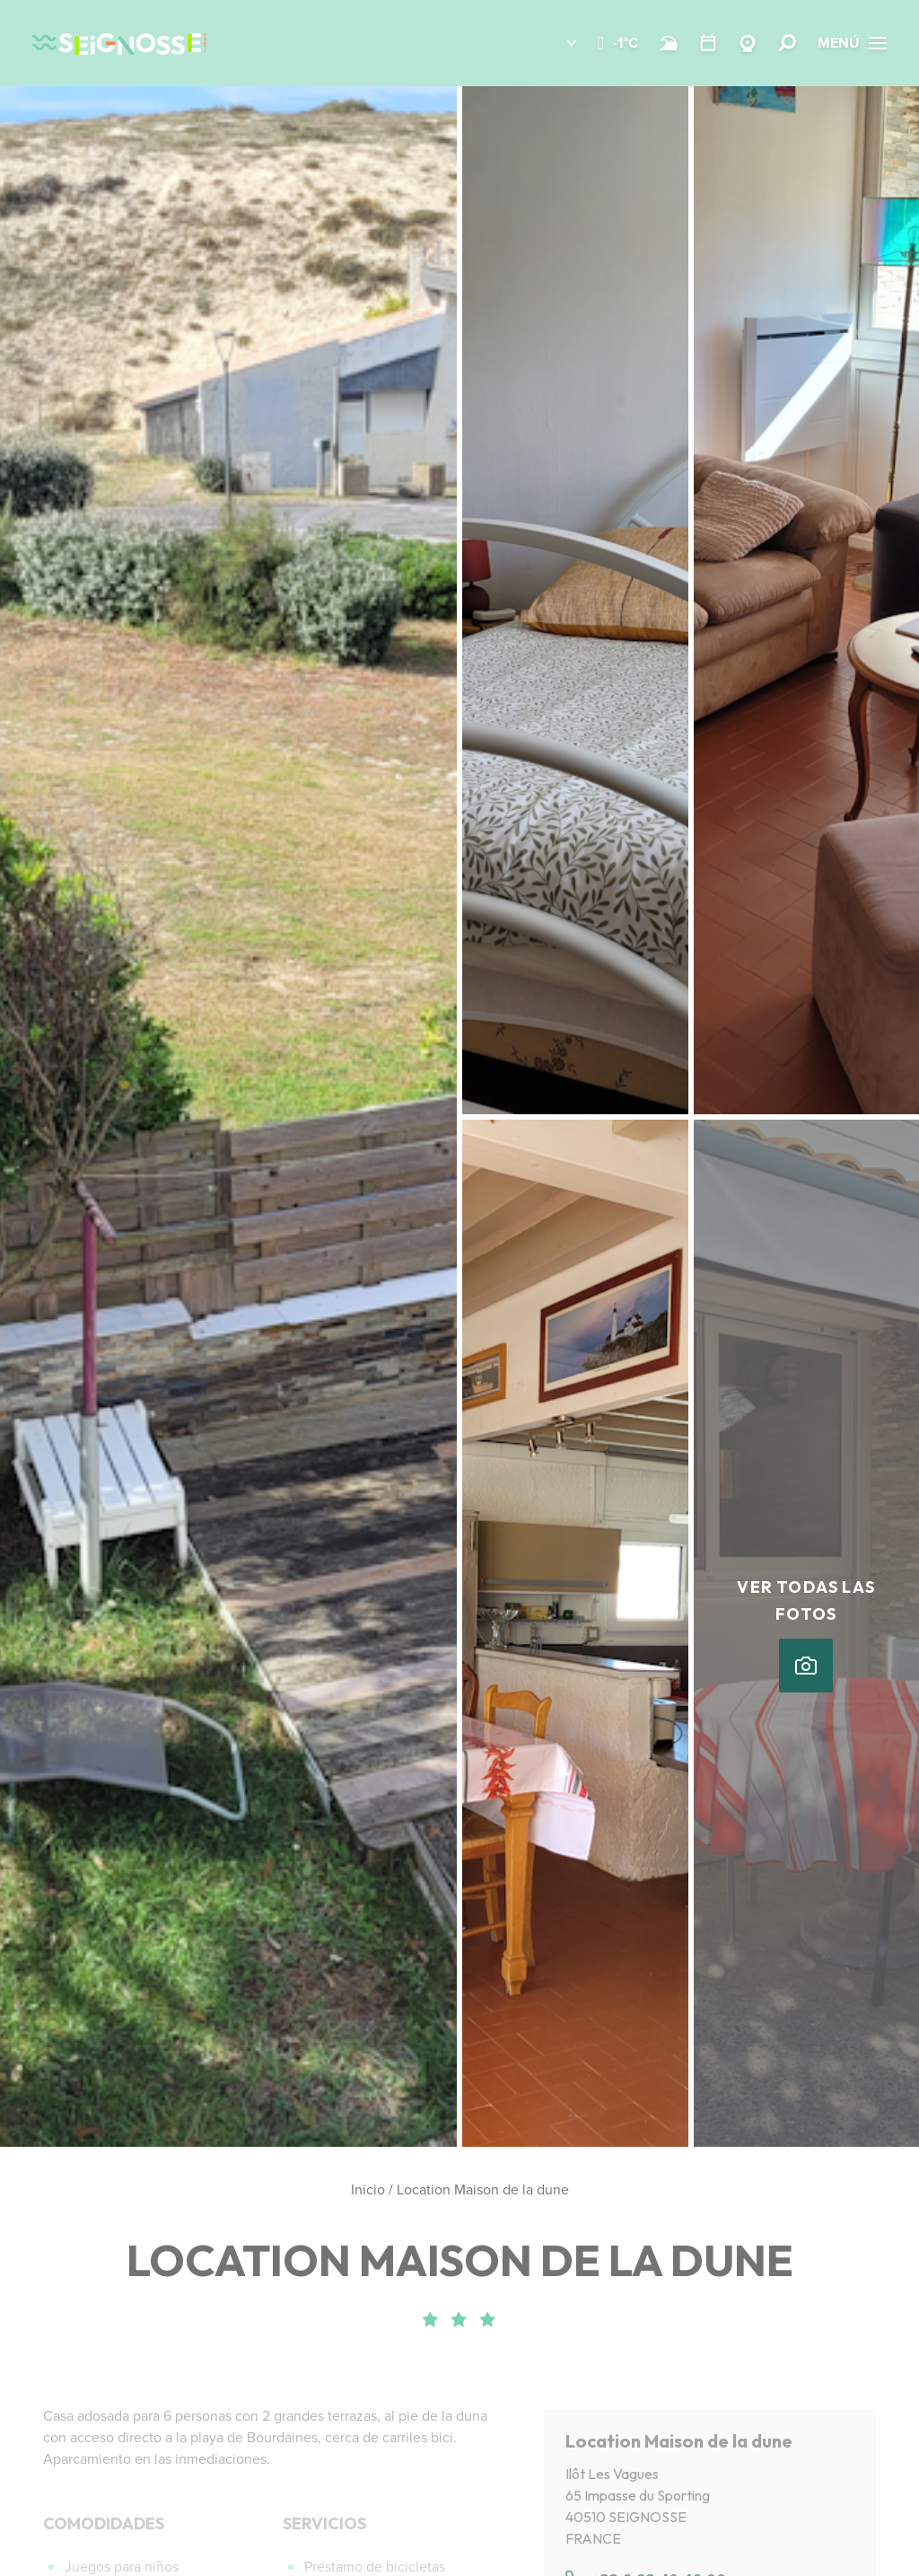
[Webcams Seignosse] (748, 43)
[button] (558, 43)
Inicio (368, 2189)
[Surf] (669, 43)
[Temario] (708, 43)
